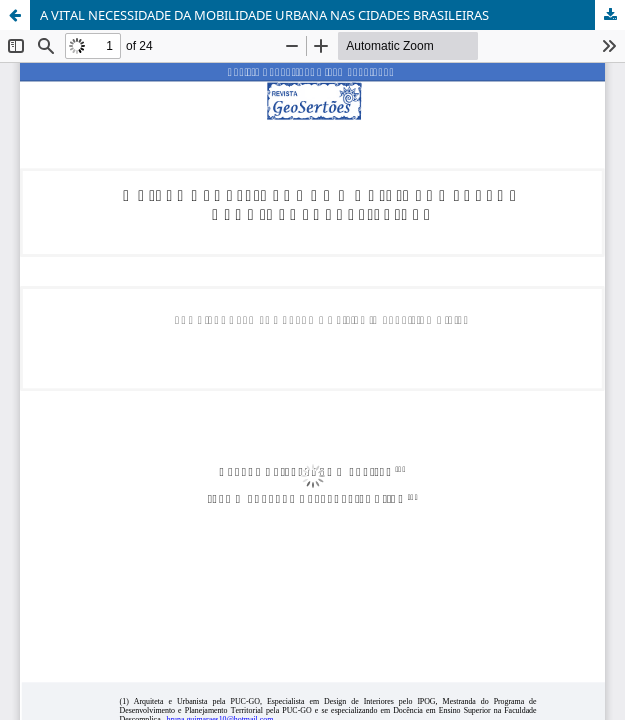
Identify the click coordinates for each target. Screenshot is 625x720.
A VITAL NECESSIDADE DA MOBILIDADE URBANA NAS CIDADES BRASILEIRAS (264, 15)
